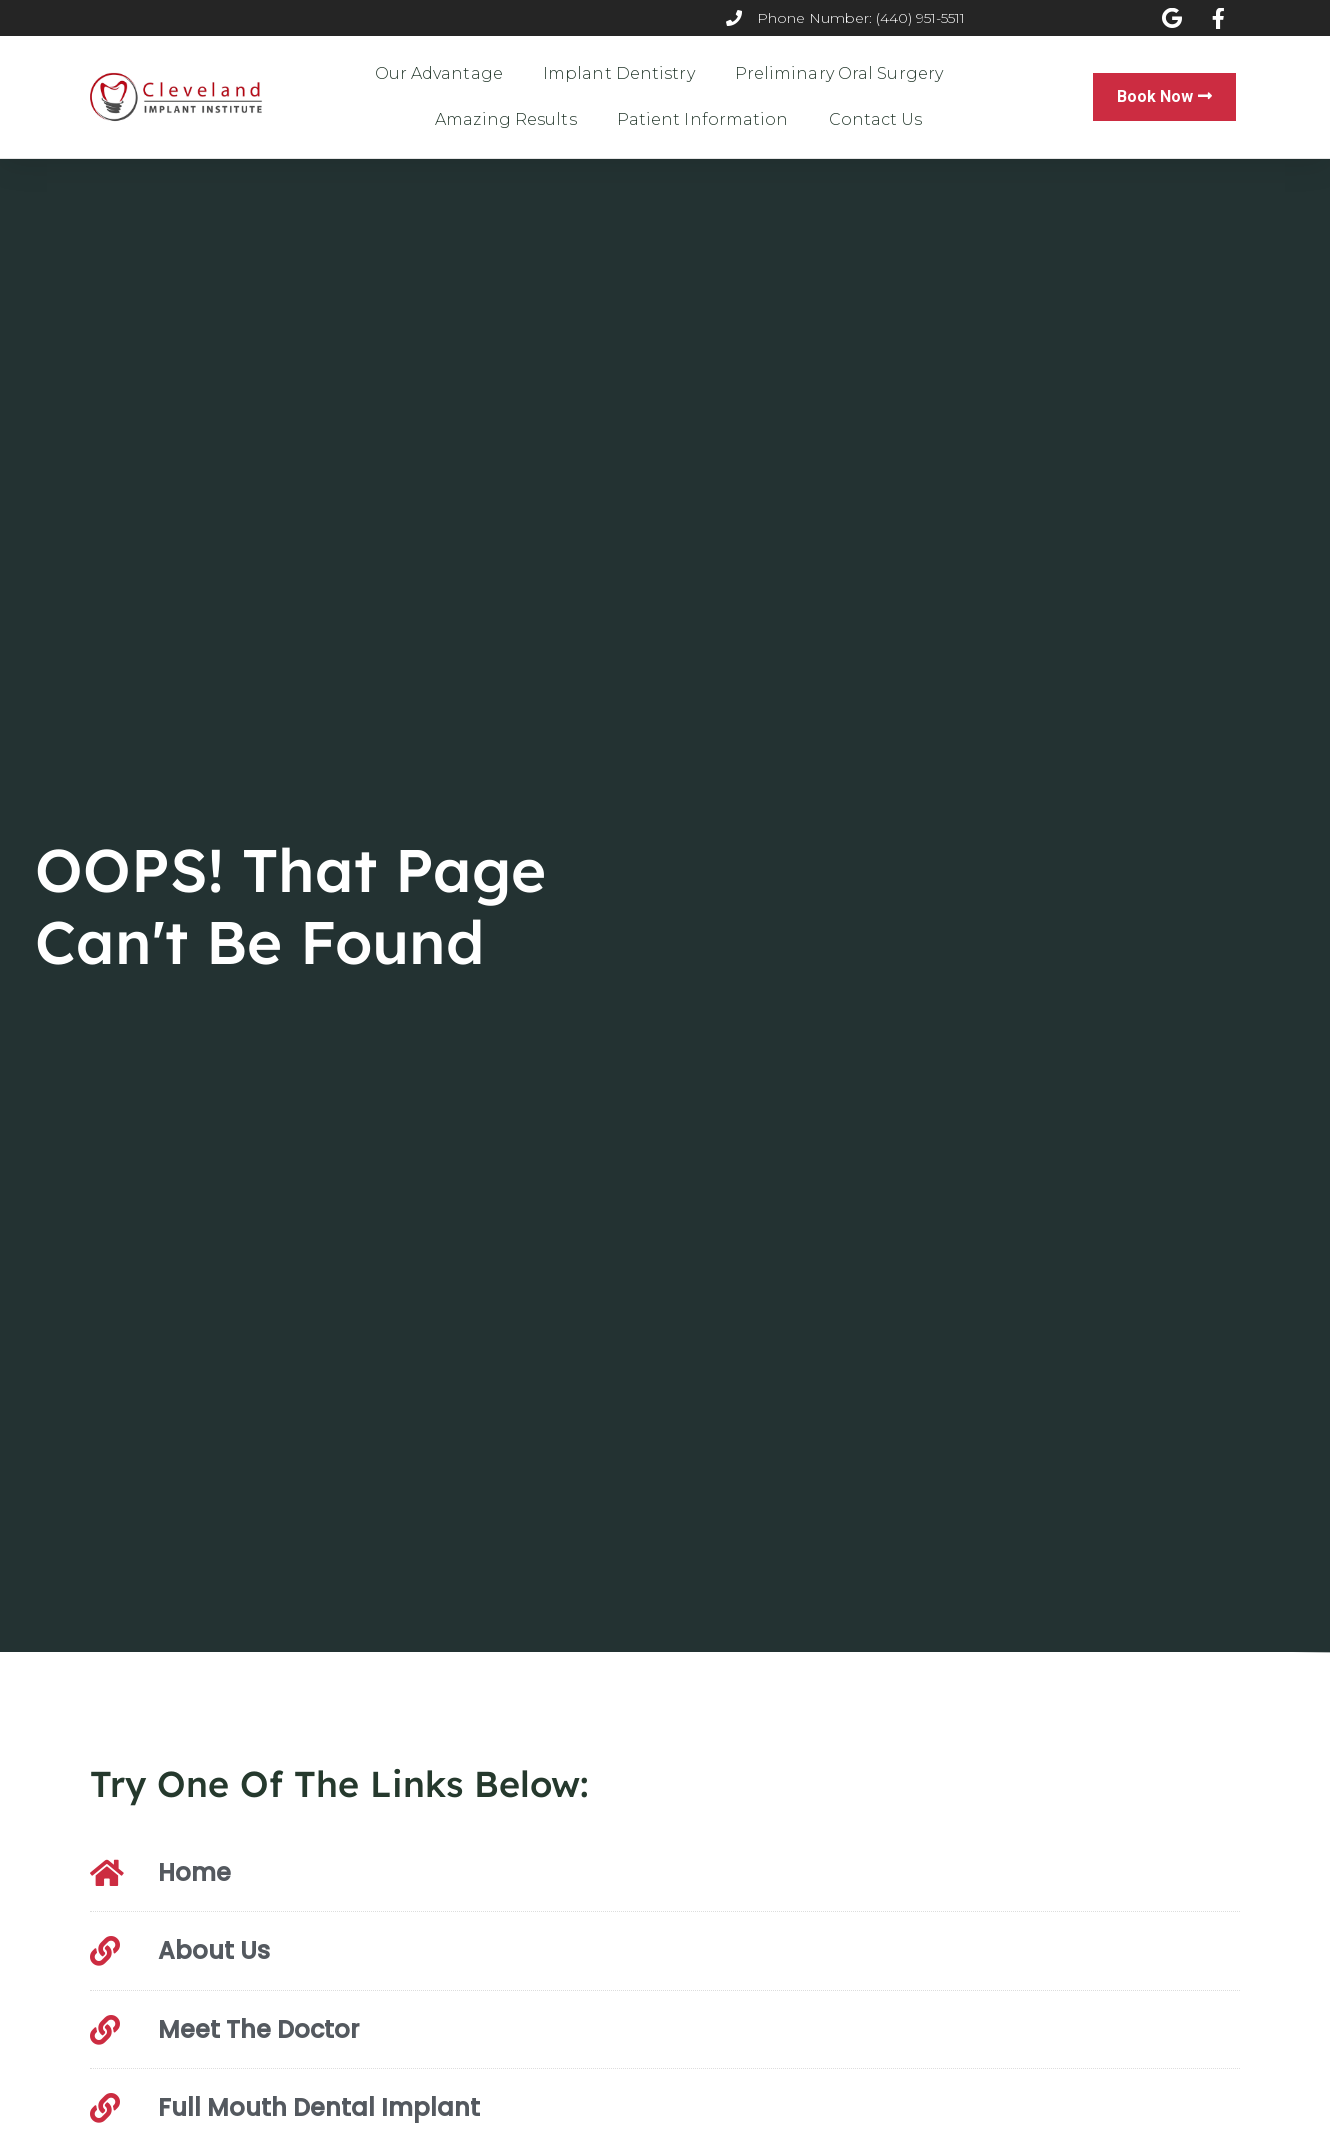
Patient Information (703, 119)
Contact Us (876, 119)
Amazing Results (506, 119)
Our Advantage (439, 73)
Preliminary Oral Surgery (839, 73)
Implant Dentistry (619, 73)
